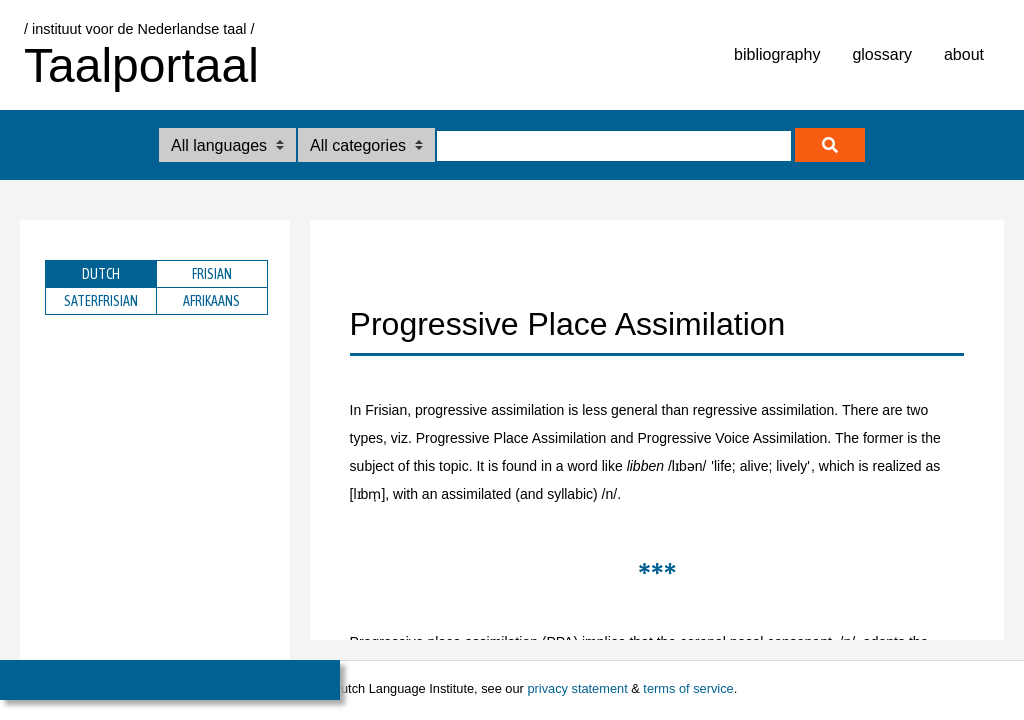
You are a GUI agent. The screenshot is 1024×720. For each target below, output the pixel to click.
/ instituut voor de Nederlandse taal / (139, 29)
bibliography (777, 54)
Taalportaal (141, 65)
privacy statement (577, 688)
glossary (882, 54)
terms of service (688, 688)
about (964, 54)
